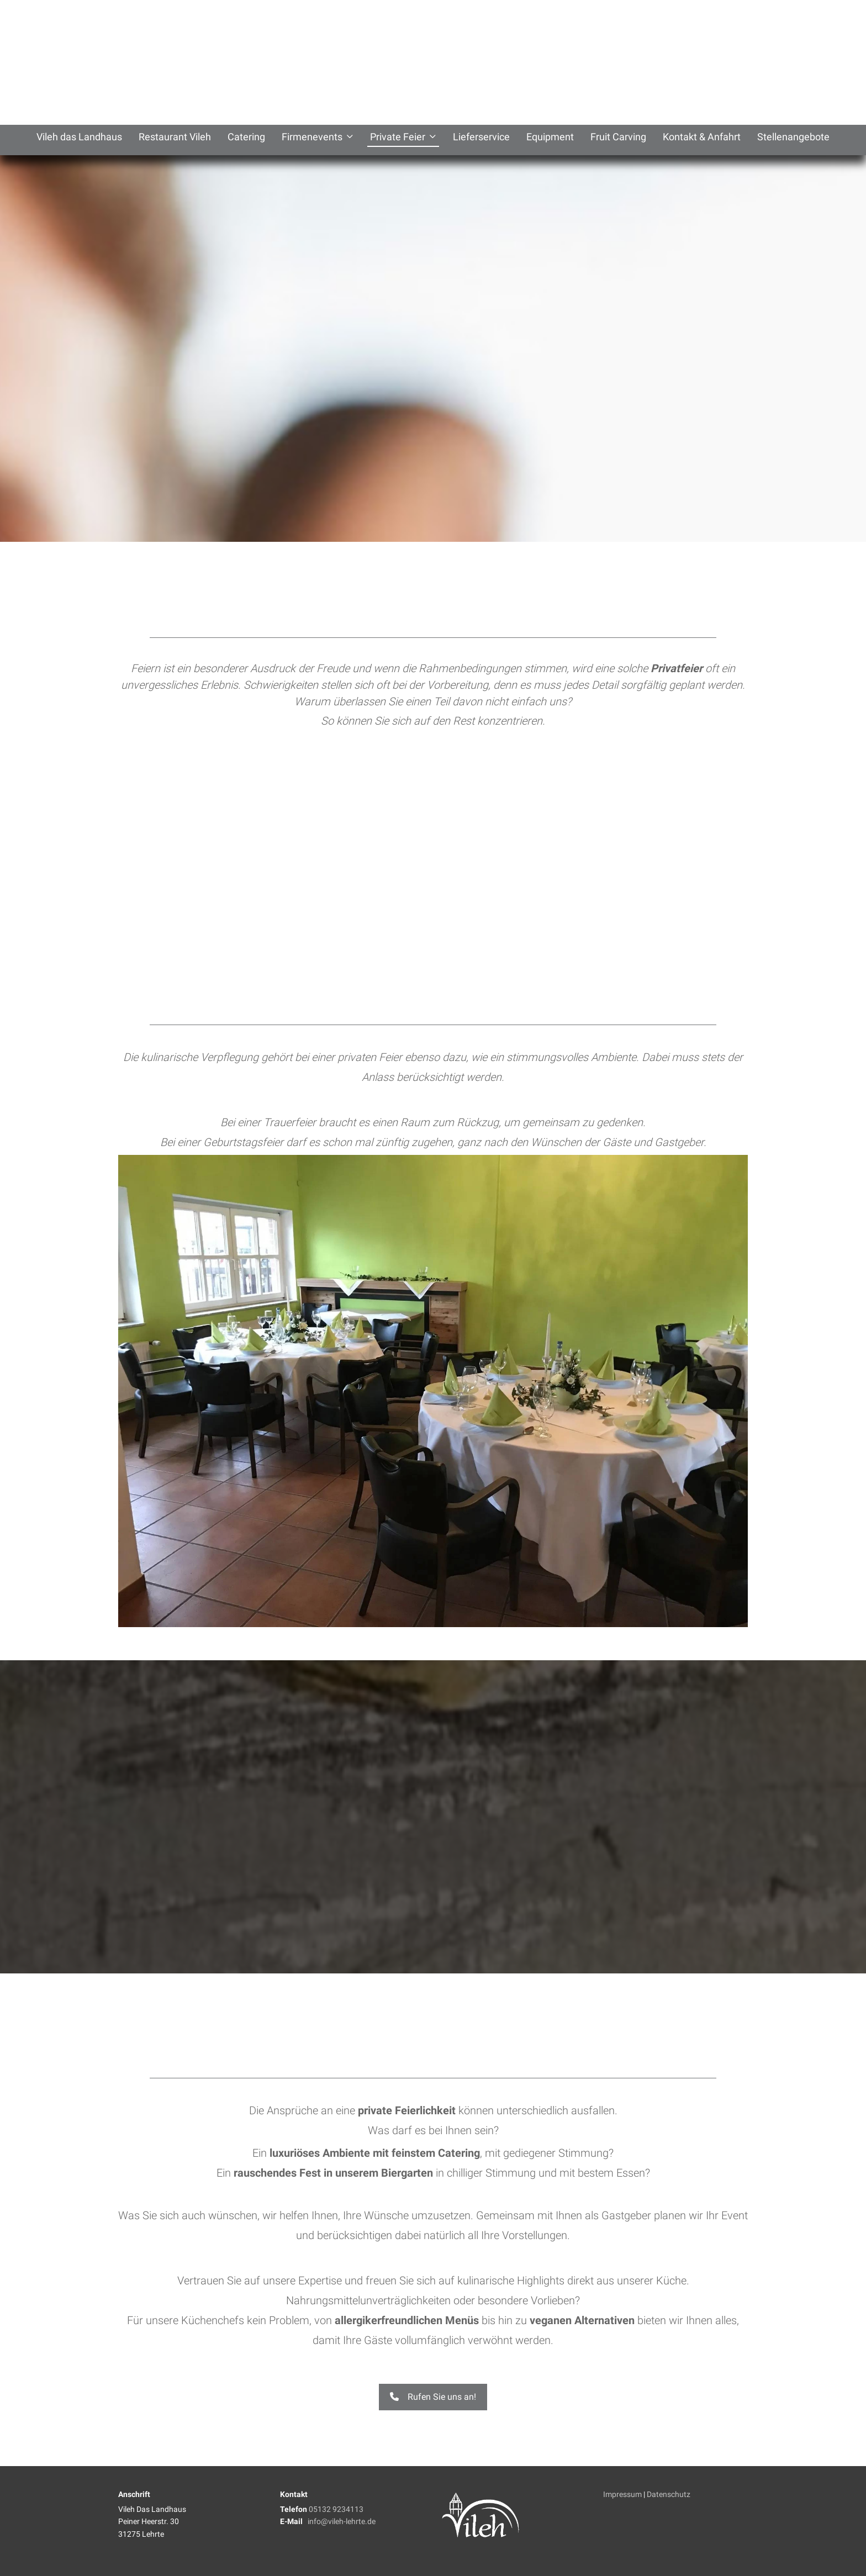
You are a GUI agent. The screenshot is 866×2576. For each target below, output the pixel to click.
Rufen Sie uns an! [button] (433, 2397)
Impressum (622, 2494)
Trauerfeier (289, 1122)
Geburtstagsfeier (243, 1142)
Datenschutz (668, 2494)
